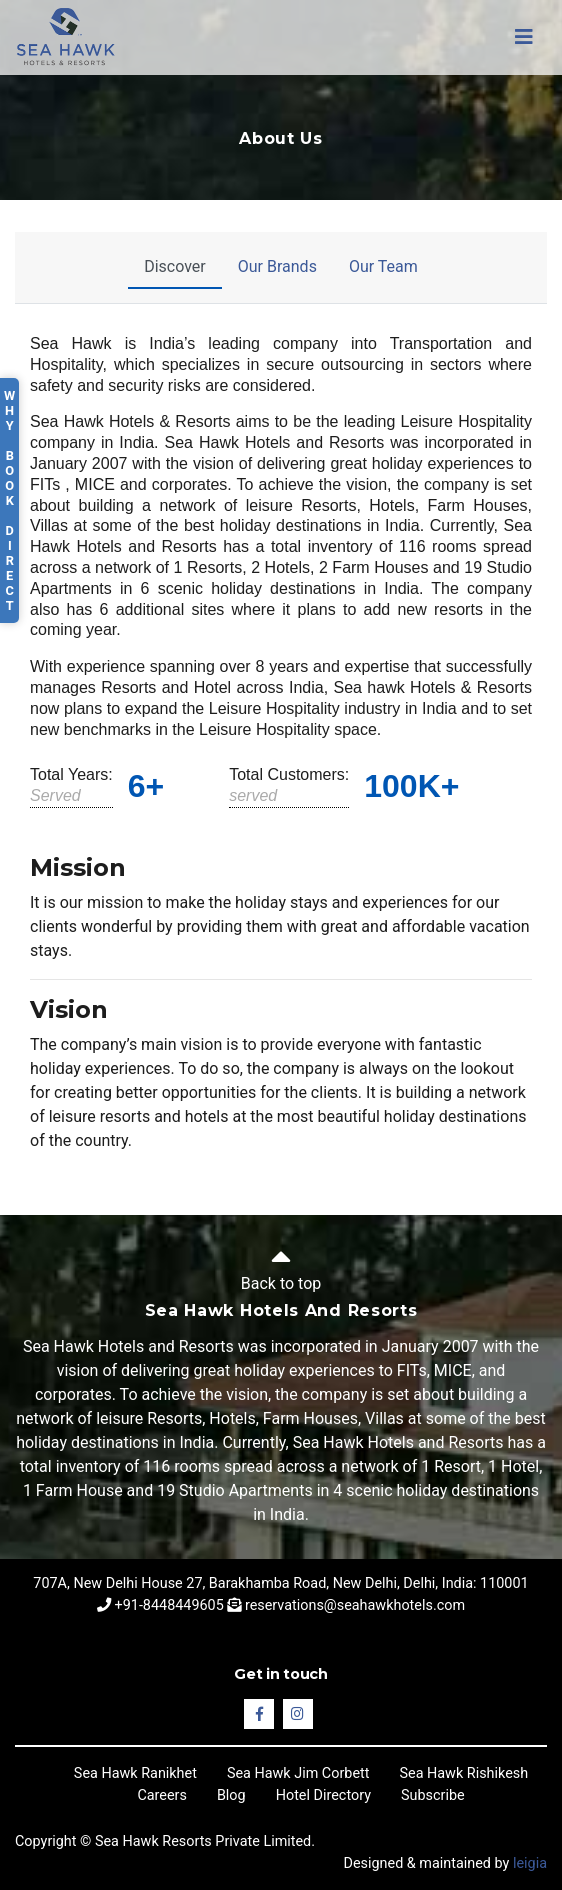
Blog (231, 1795)
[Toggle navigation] (524, 37)
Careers (162, 1795)
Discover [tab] (175, 266)
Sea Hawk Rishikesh (463, 1773)
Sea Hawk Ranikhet (135, 1773)
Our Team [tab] (383, 266)
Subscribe (433, 1795)
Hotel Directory (323, 1795)
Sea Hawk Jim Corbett (298, 1773)
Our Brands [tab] (277, 266)
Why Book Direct (9, 500)
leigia (530, 1863)
